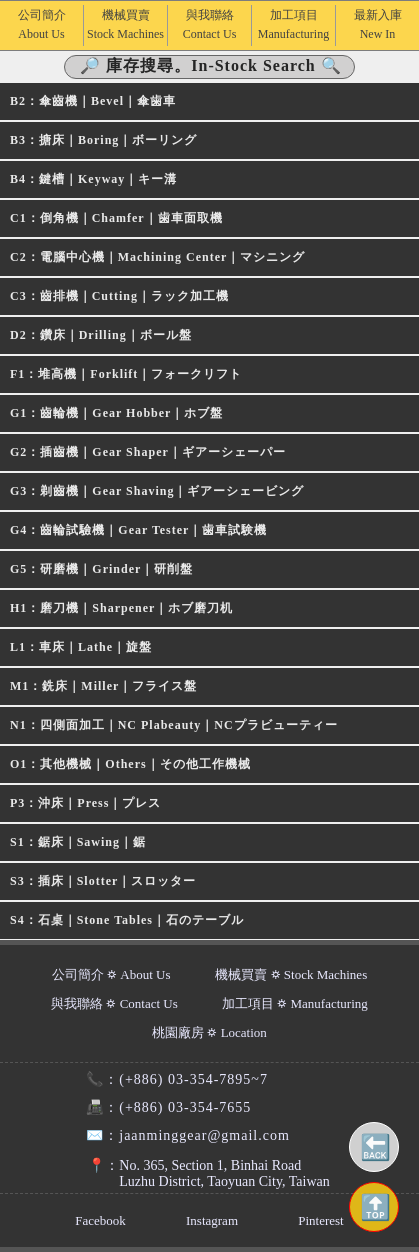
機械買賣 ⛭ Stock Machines (291, 974)
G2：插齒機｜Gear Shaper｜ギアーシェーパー (148, 452)
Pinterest (321, 1220)
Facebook (100, 1220)
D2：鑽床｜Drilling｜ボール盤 (101, 335)
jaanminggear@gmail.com (179, 1135)
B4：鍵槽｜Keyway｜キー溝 (93, 179)
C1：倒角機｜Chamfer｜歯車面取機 (116, 218)
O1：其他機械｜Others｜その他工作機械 (130, 764)
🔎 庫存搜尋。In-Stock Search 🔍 (211, 65)
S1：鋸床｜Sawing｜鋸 (78, 842)
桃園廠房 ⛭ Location (209, 1032)
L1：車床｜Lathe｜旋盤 (81, 647)
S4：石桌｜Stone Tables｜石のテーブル (127, 920)
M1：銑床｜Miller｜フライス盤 (103, 686)
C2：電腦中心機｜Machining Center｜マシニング (157, 257)
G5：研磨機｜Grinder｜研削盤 (101, 569)
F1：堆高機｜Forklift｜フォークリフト (126, 374)
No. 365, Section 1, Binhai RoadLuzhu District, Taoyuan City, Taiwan (199, 1173)
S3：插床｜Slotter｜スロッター (103, 881)
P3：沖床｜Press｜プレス (85, 803)
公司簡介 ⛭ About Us (111, 974)
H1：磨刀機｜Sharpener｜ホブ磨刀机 (121, 608)
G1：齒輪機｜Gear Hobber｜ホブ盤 (116, 413)
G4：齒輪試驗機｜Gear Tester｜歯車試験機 (138, 530)
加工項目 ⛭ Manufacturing (295, 1003)
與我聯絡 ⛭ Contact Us (114, 1003)
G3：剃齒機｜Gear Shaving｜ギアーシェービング (157, 491)
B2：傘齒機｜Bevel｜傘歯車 (93, 101)
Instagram (212, 1220)
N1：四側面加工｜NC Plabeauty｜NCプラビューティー (174, 725)
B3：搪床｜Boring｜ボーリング (103, 140)
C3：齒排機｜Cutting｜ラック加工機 (119, 296)
